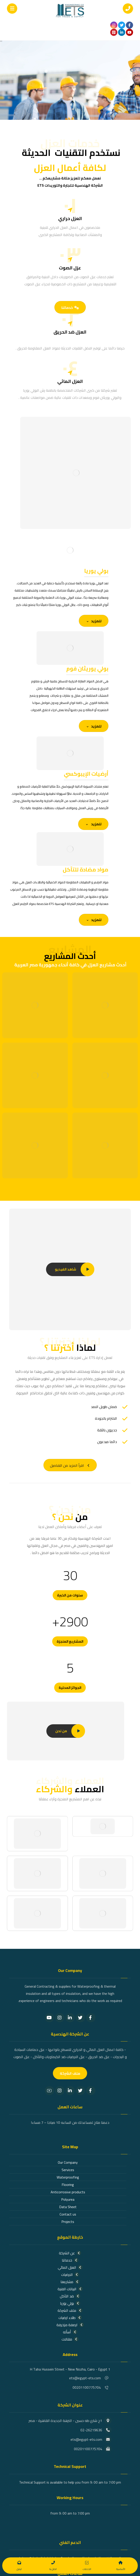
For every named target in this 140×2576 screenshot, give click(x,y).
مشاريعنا (70, 2281)
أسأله (70, 2332)
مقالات (70, 2339)
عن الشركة (70, 2253)
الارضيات (70, 2274)
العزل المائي (70, 381)
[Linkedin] (70, 2017)
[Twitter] (80, 2017)
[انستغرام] (113, 25)
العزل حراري (70, 218)
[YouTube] (49, 2017)
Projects (67, 2221)
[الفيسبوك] (129, 25)
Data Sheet (68, 2206)
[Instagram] (60, 2017)
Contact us (68, 2214)
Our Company (68, 2162)
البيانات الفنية (70, 2289)
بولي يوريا (70, 2303)
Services (68, 2169)
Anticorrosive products (68, 2192)
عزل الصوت (70, 268)
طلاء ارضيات (70, 2317)
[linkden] (121, 32)
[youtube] (129, 32)
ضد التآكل (70, 2296)
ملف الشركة (70, 2310)
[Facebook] (90, 2017)
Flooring (68, 2184)
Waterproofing (68, 2177)
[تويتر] (121, 25)
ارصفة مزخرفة (70, 2324)
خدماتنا (70, 2260)
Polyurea (67, 2199)
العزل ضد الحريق (70, 332)
